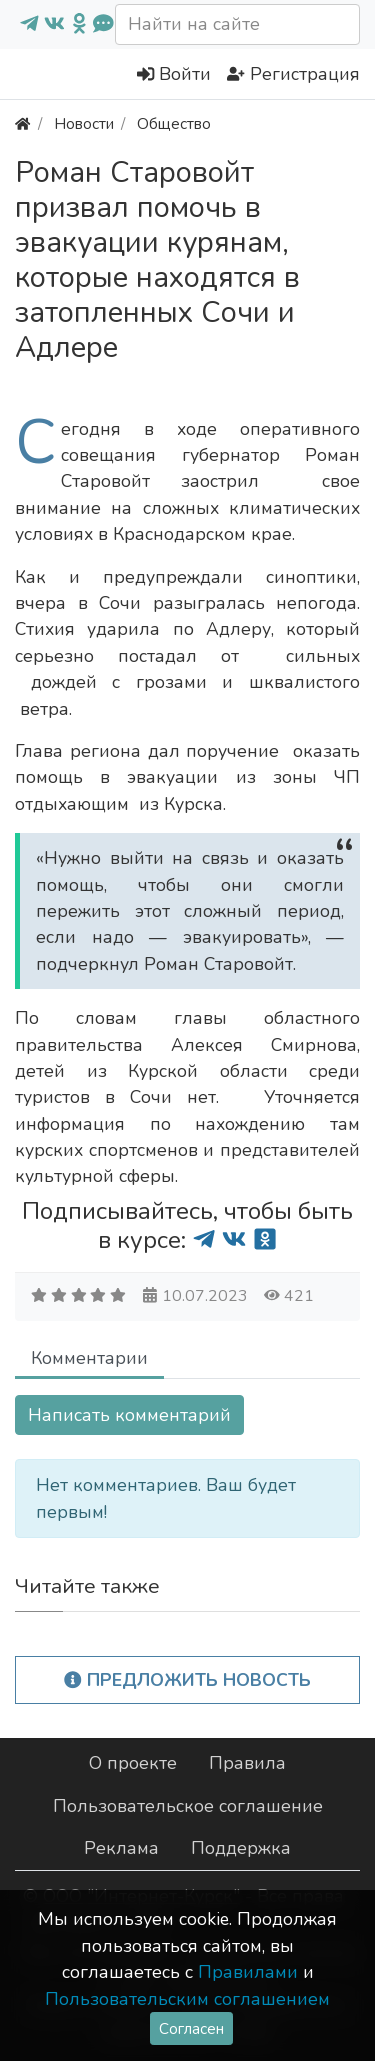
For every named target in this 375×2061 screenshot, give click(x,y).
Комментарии (89, 1358)
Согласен (191, 2028)
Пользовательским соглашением (187, 1999)
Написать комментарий (129, 1415)
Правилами (248, 1972)
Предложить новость (187, 1680)
